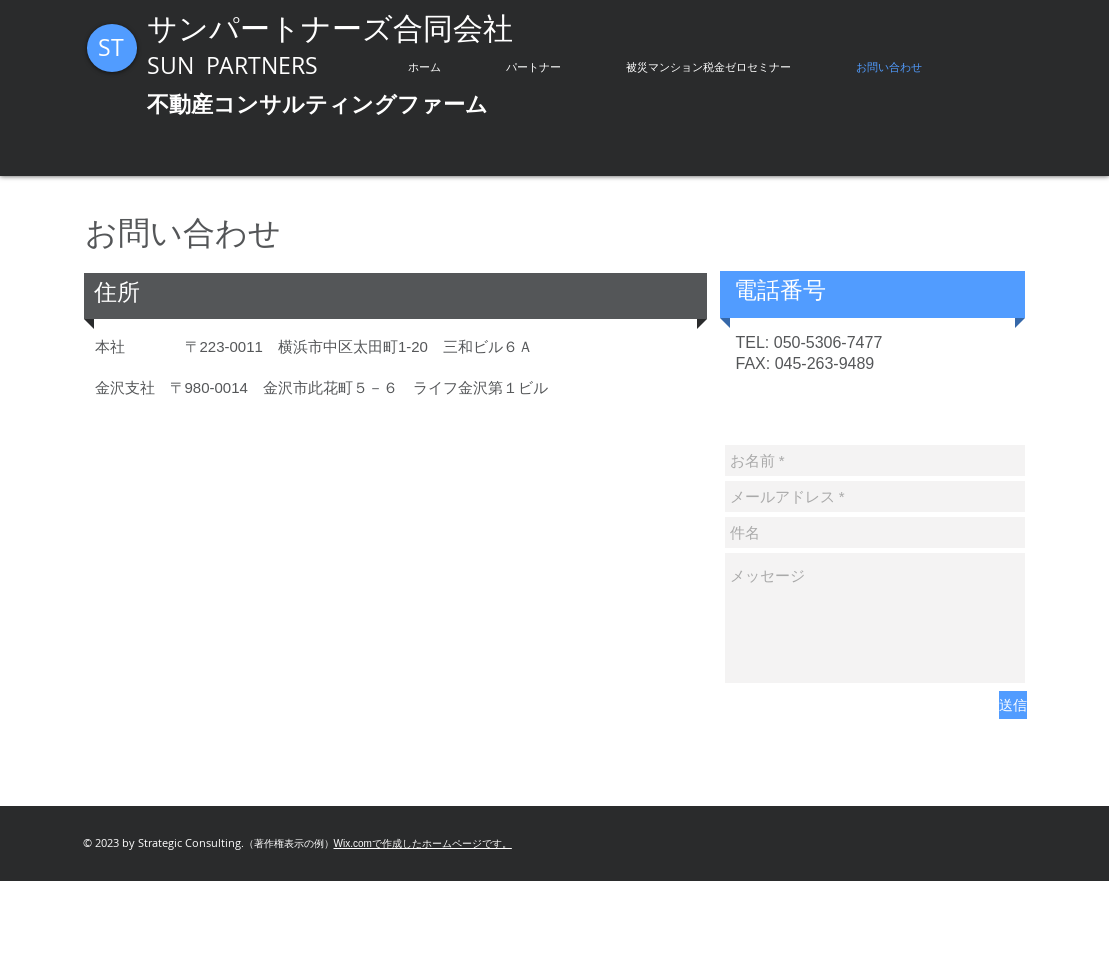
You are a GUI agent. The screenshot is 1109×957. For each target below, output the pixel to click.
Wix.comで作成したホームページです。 (423, 843)
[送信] (1013, 705)
